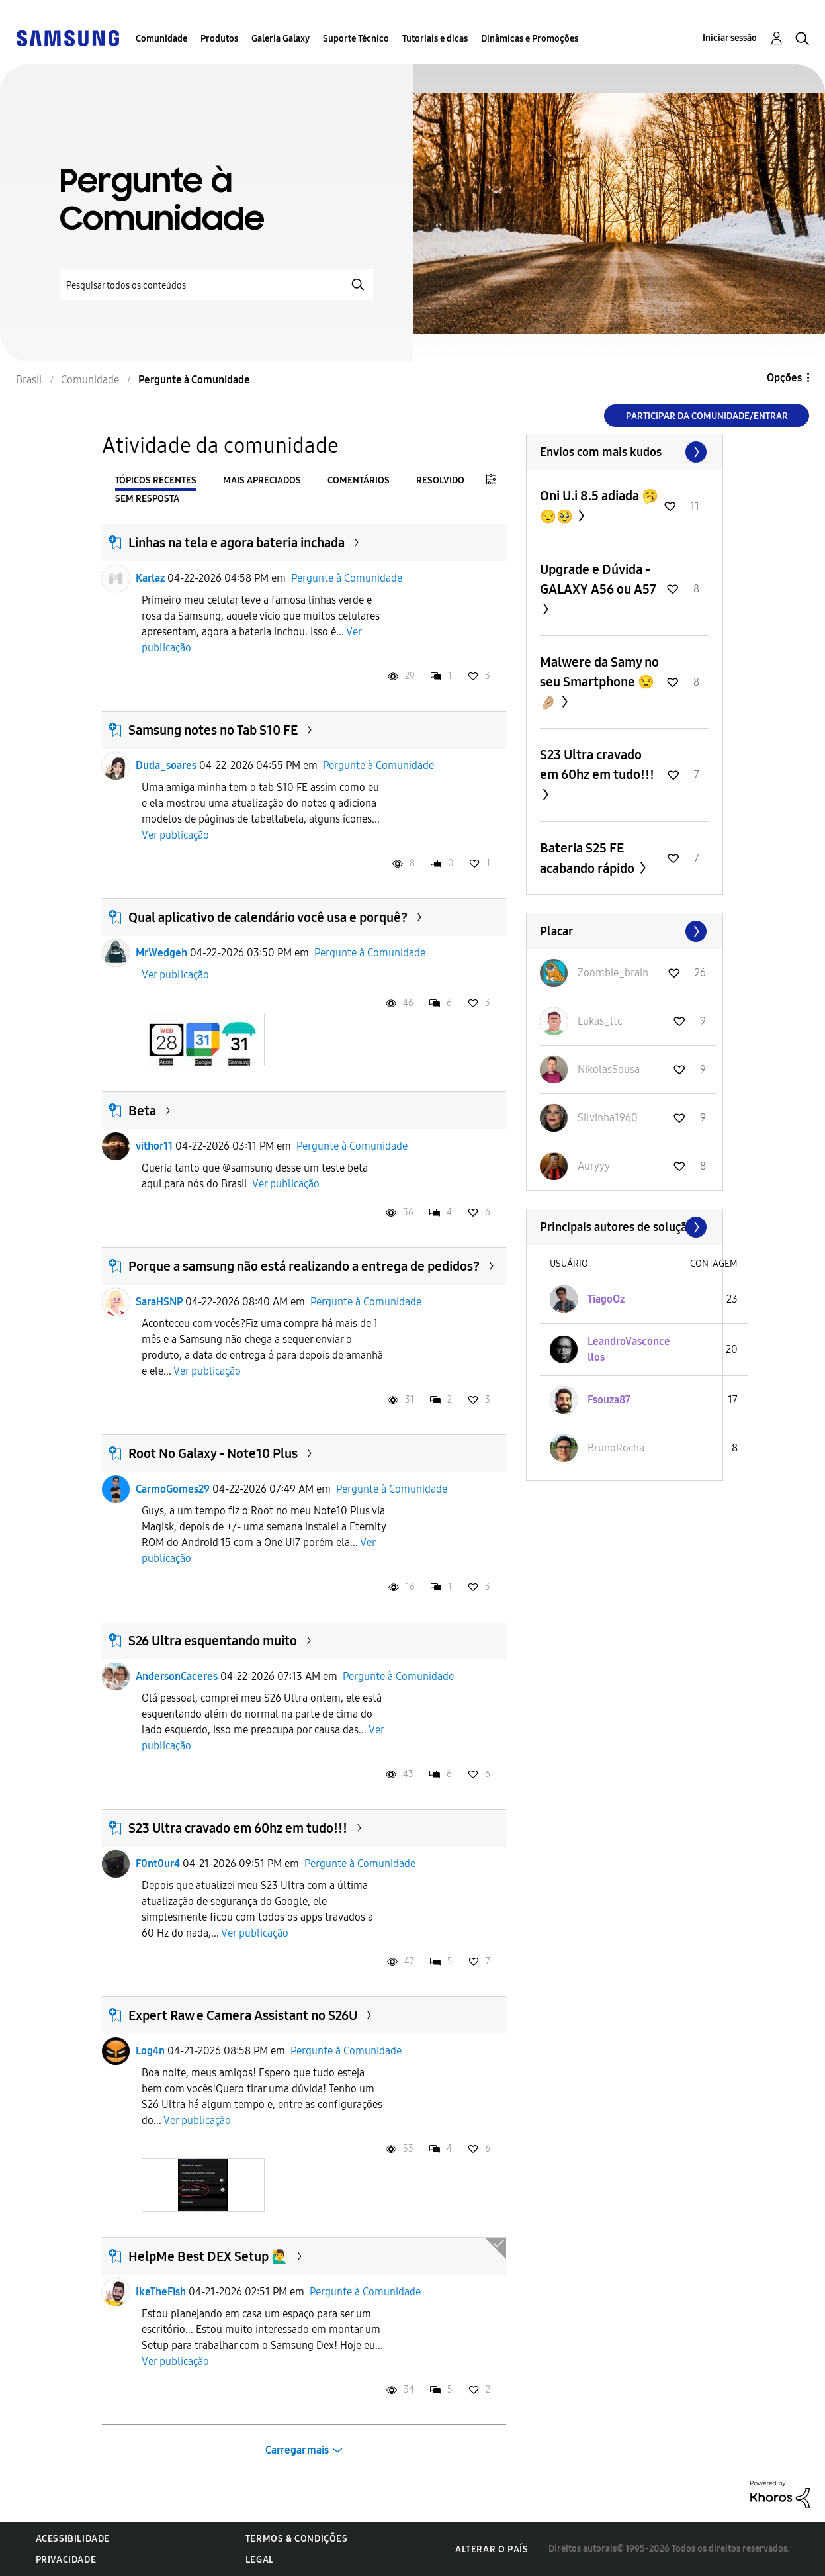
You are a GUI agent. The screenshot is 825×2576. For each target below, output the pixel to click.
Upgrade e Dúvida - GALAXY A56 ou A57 (598, 579)
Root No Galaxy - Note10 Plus (213, 1453)
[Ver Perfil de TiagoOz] (606, 1299)
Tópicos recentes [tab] (155, 480)
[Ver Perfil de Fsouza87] (608, 1399)
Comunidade (161, 38)
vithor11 (154, 1146)
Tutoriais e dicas (435, 38)
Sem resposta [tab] (147, 498)
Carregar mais (297, 2450)
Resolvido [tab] (440, 480)
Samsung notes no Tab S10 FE (213, 730)
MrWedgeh (161, 952)
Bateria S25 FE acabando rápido (588, 858)
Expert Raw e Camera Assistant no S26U (242, 2015)
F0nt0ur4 (158, 1863)
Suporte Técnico (356, 38)
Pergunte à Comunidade (346, 578)
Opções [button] (784, 377)
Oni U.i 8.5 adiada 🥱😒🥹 (599, 506)
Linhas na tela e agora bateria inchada (236, 543)
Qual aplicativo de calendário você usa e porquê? (268, 917)
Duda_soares (166, 765)
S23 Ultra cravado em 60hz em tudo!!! (237, 1828)
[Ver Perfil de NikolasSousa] (609, 1069)
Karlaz (150, 578)
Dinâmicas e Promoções (529, 38)
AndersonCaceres (177, 1676)
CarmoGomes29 (173, 1489)
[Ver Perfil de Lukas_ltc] (600, 1021)
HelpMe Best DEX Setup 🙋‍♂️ (208, 2256)
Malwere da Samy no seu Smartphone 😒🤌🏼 (599, 682)
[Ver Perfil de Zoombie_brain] (613, 972)
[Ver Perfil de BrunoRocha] (615, 1448)
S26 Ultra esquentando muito (212, 1641)
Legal (259, 2559)
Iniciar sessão (730, 38)
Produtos (219, 38)
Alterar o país (491, 2549)
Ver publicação (175, 835)
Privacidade (66, 2559)
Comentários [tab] (358, 480)
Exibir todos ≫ (624, 452)
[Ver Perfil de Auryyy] (594, 1166)
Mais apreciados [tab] (262, 480)
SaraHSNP (159, 1301)
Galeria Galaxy (280, 38)
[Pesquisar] (216, 284)
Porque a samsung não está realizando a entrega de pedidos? (304, 1266)
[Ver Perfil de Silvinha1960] (608, 1117)
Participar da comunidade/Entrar (707, 416)
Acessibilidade (73, 2538)
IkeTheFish (161, 2291)
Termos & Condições (296, 2538)
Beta (142, 1111)
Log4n (150, 2051)
